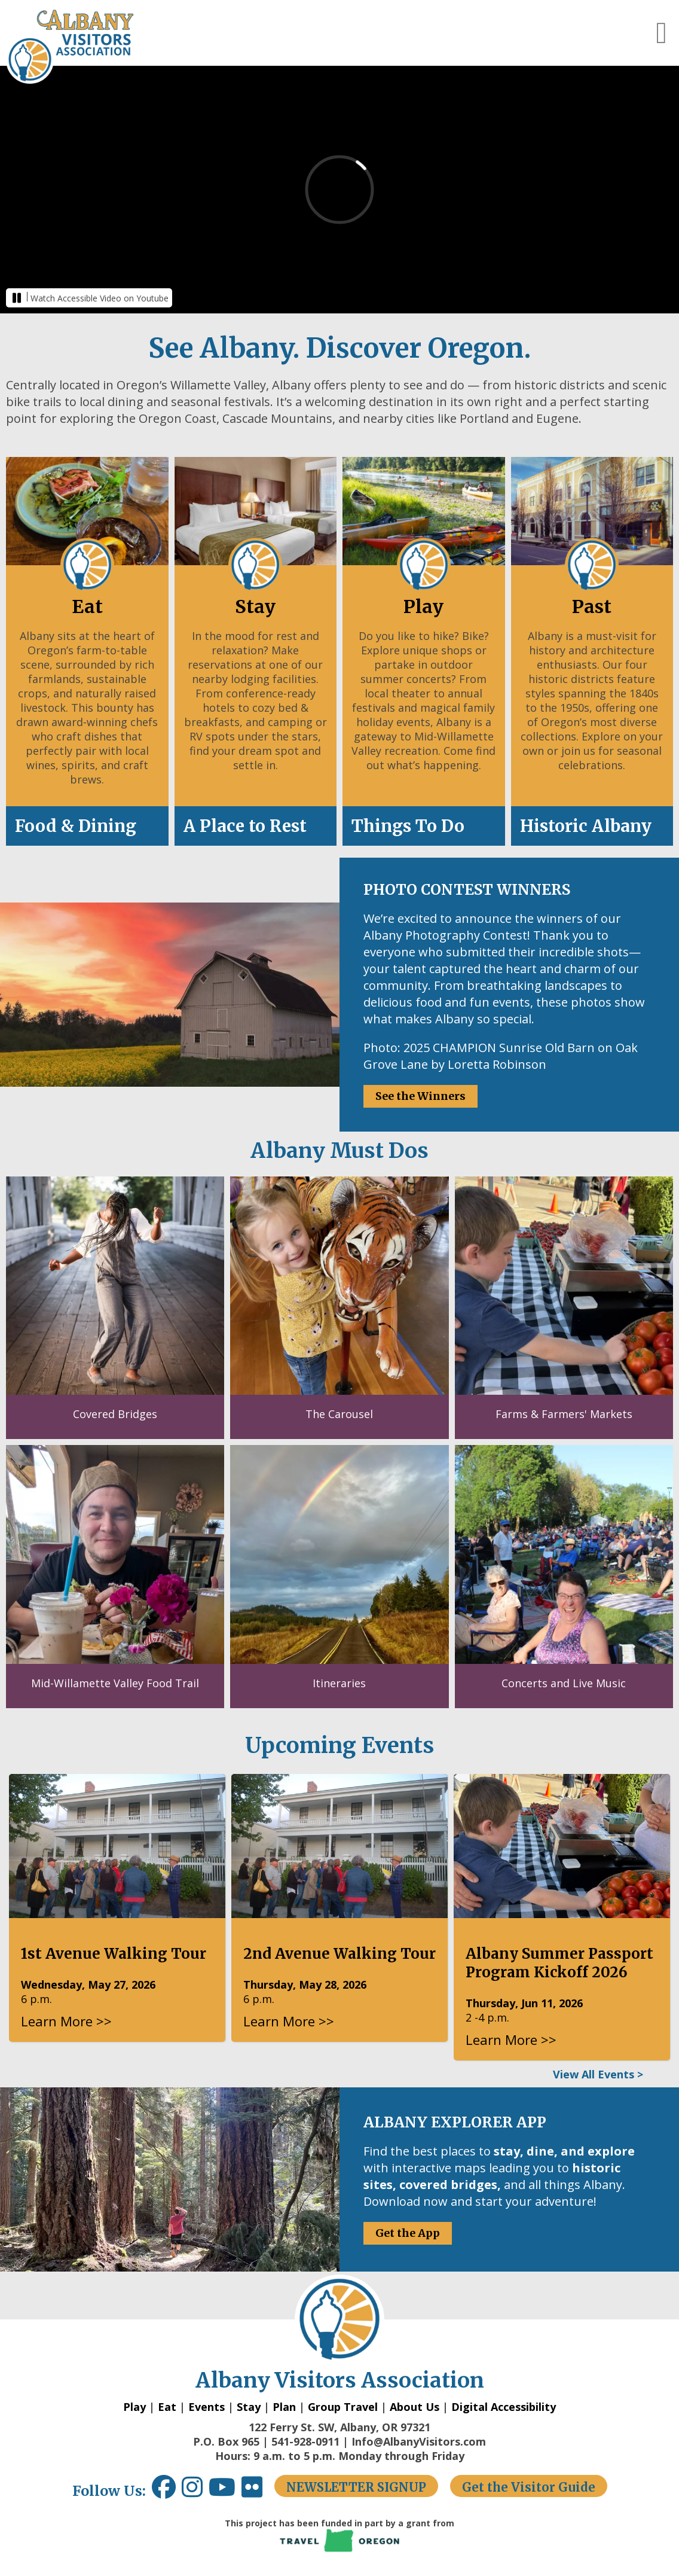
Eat (167, 2407)
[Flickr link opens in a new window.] (257, 2491)
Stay (249, 2407)
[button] (661, 33)
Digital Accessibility (503, 2407)
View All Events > (598, 2074)
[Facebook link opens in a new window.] (164, 2491)
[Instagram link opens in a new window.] (195, 2491)
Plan (284, 2407)
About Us (414, 2407)
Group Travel (343, 2407)
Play (134, 2407)
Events (206, 2407)
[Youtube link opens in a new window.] (225, 2491)
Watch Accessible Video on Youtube (99, 298)
